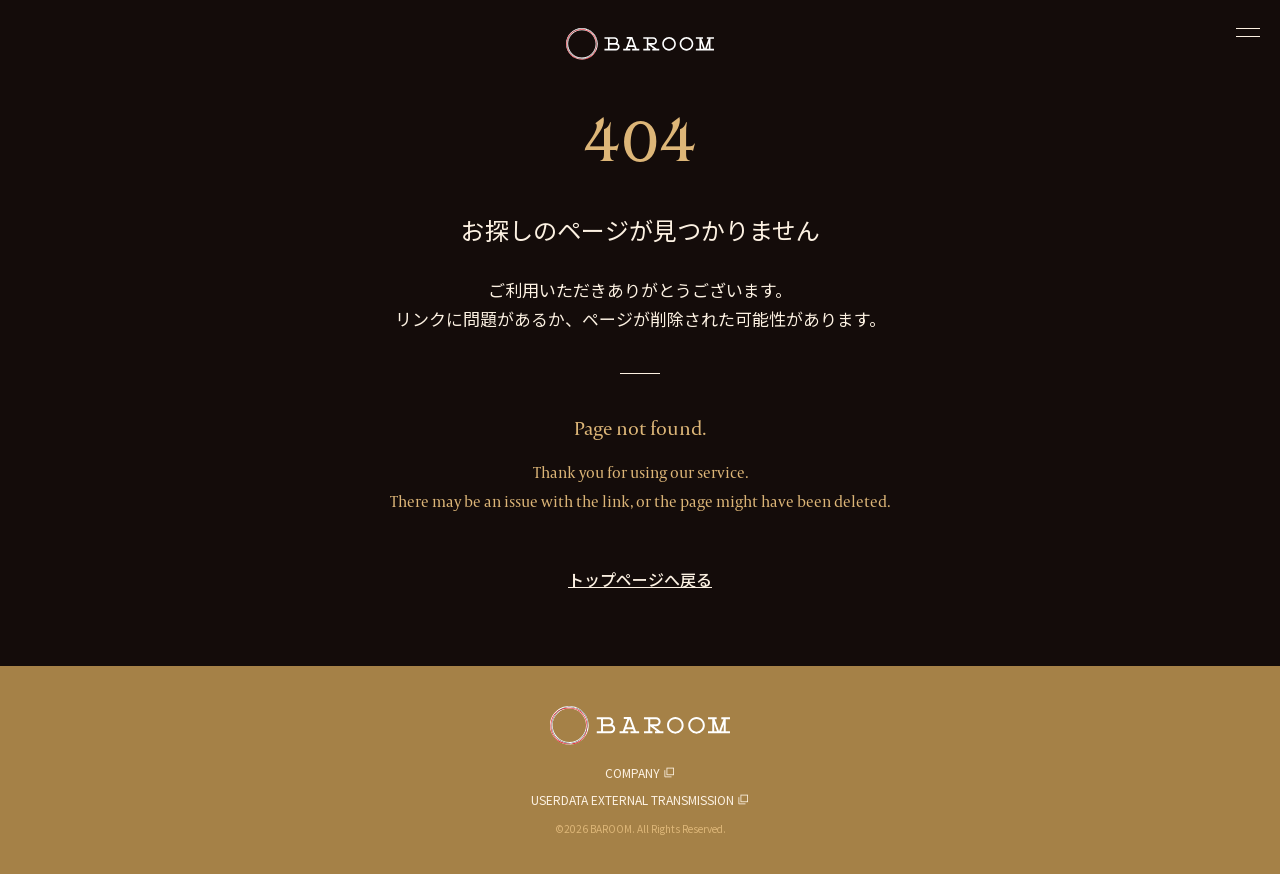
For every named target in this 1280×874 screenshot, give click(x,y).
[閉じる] (1248, 32)
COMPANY (632, 772)
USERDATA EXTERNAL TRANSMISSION (632, 799)
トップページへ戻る (640, 579)
